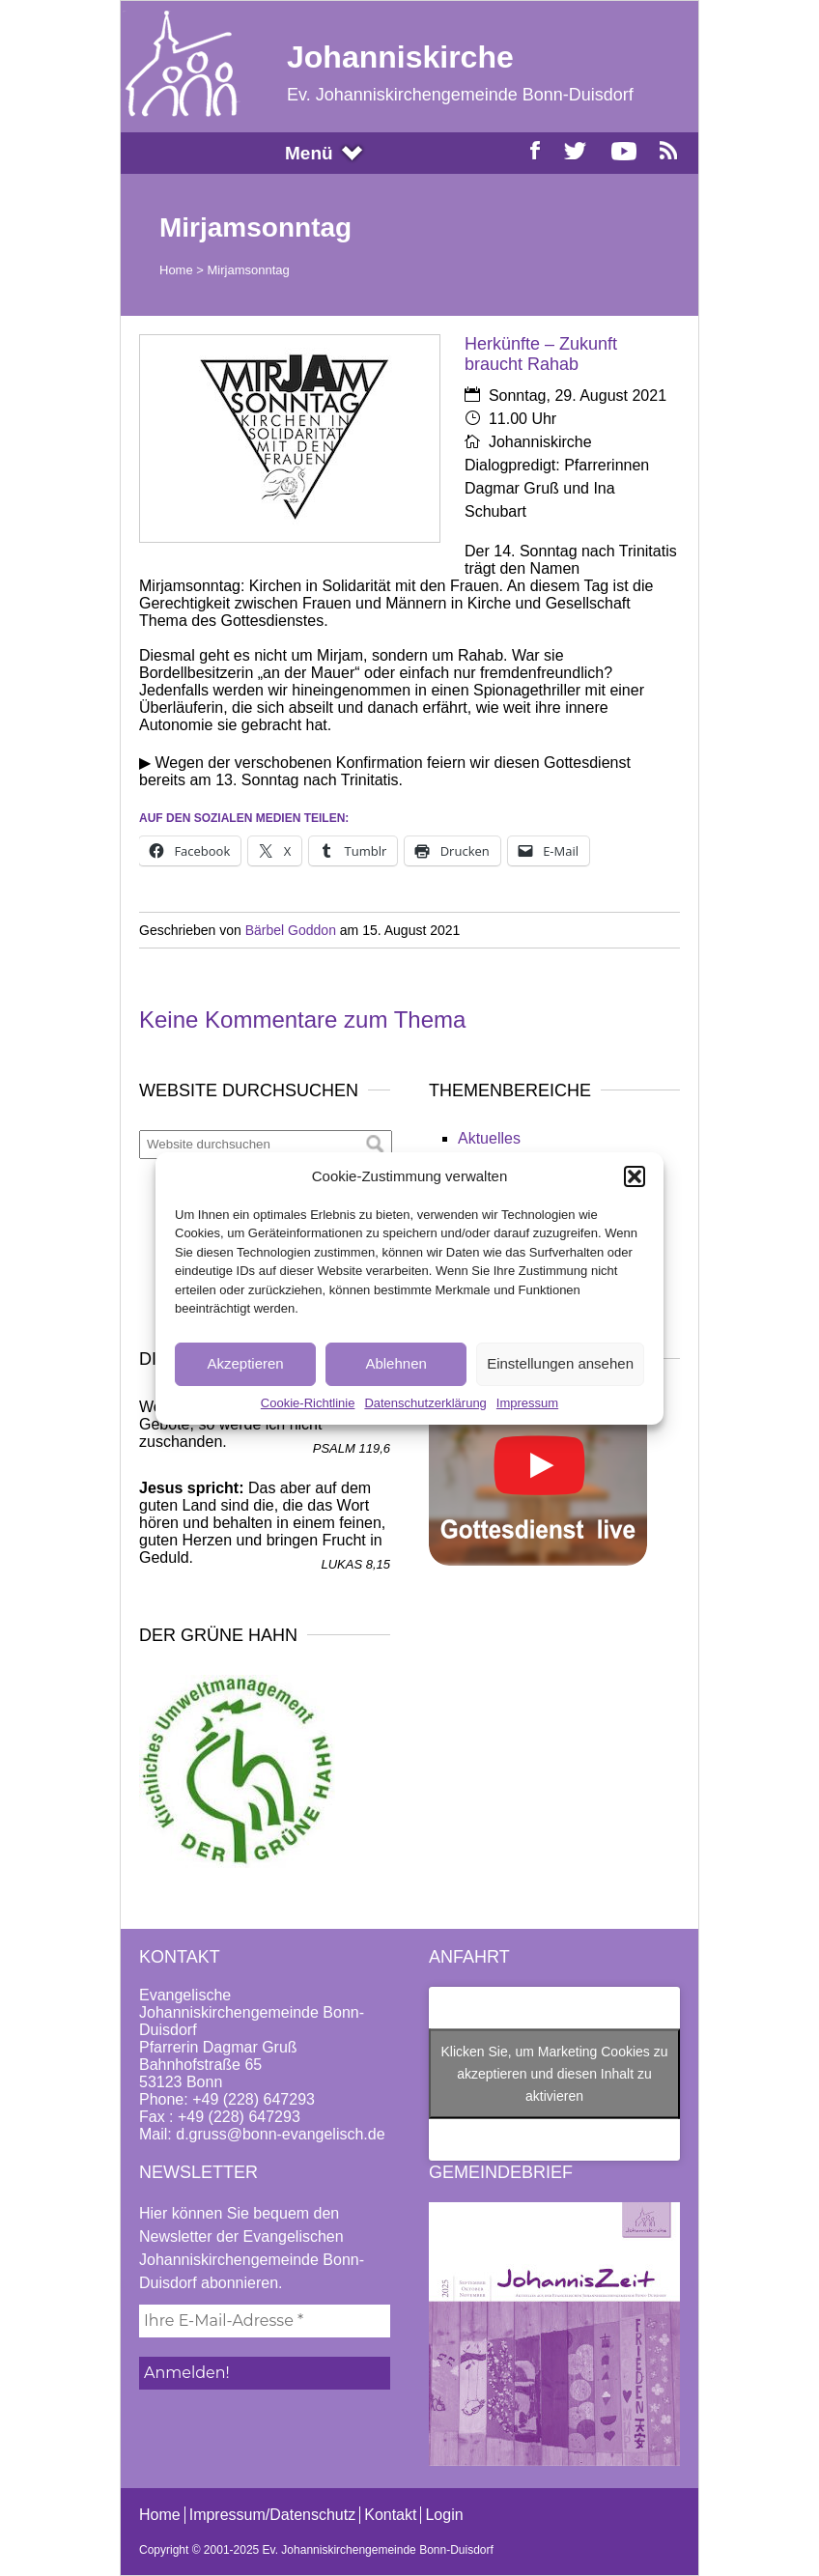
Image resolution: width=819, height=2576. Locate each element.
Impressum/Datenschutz (272, 2514)
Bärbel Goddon (290, 930)
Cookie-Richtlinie (308, 1403)
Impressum (527, 1403)
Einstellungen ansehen (560, 1363)
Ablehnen (395, 1363)
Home (176, 270)
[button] (634, 1176)
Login (444, 2514)
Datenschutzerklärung (425, 1403)
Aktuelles (489, 1138)
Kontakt (390, 2514)
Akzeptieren (245, 1363)
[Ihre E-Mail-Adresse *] (264, 2321)
